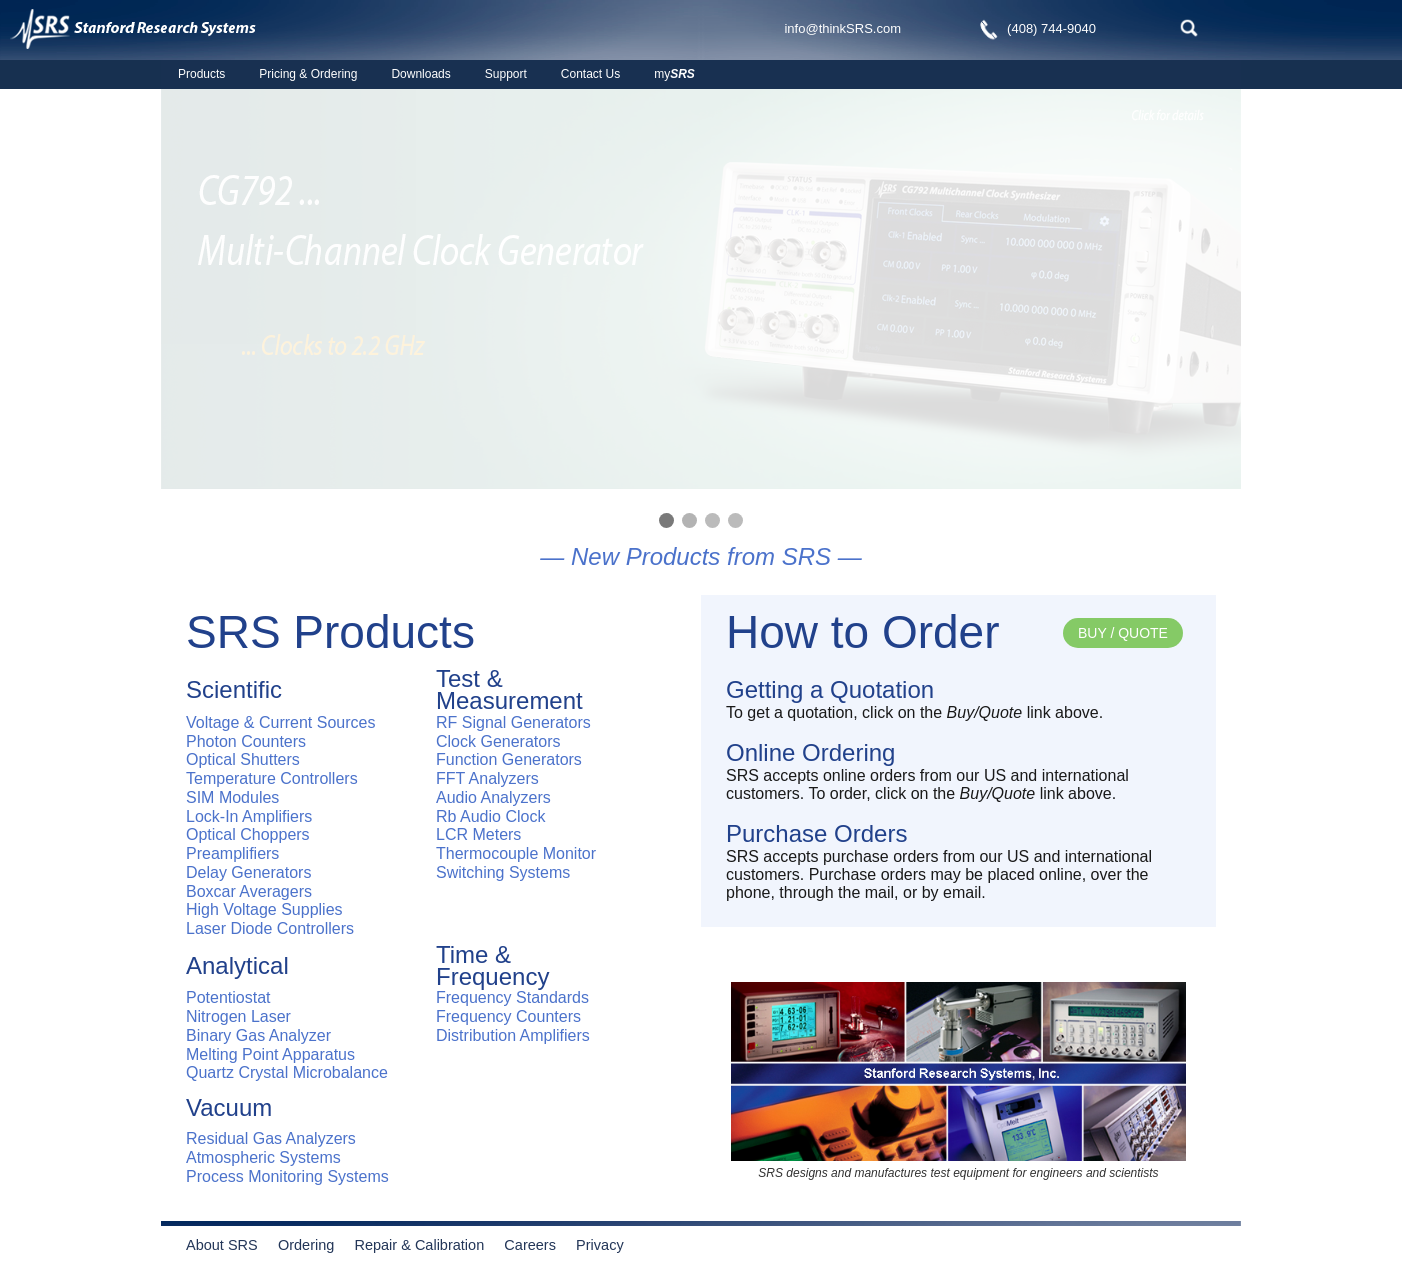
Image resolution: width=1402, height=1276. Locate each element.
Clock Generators (498, 741)
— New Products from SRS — (700, 556)
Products (201, 74)
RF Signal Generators (513, 722)
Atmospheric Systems (263, 1157)
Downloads (420, 74)
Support (506, 74)
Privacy (600, 1245)
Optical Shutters (243, 759)
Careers (530, 1245)
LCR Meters (478, 834)
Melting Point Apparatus (270, 1054)
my (674, 74)
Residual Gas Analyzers (271, 1138)
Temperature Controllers (272, 778)
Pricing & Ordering (308, 74)
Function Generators (509, 759)
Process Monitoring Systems (287, 1176)
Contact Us (590, 74)
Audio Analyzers (493, 797)
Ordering (314, 1245)
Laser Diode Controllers (270, 928)
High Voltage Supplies (264, 909)
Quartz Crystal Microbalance (287, 1072)
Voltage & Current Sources (280, 722)
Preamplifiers (232, 853)
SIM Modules (232, 797)
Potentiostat (228, 997)
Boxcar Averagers (249, 891)
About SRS (230, 1245)
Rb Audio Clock (490, 816)
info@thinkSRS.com (842, 28)
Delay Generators (248, 872)
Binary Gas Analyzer (258, 1035)
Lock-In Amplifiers (249, 816)
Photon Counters (246, 741)
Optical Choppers (248, 834)
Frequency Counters (508, 1016)
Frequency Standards (512, 997)
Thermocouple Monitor (516, 853)
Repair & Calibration (419, 1245)
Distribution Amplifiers (513, 1035)
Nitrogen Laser (238, 1016)
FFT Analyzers (487, 778)
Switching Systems (503, 872)
